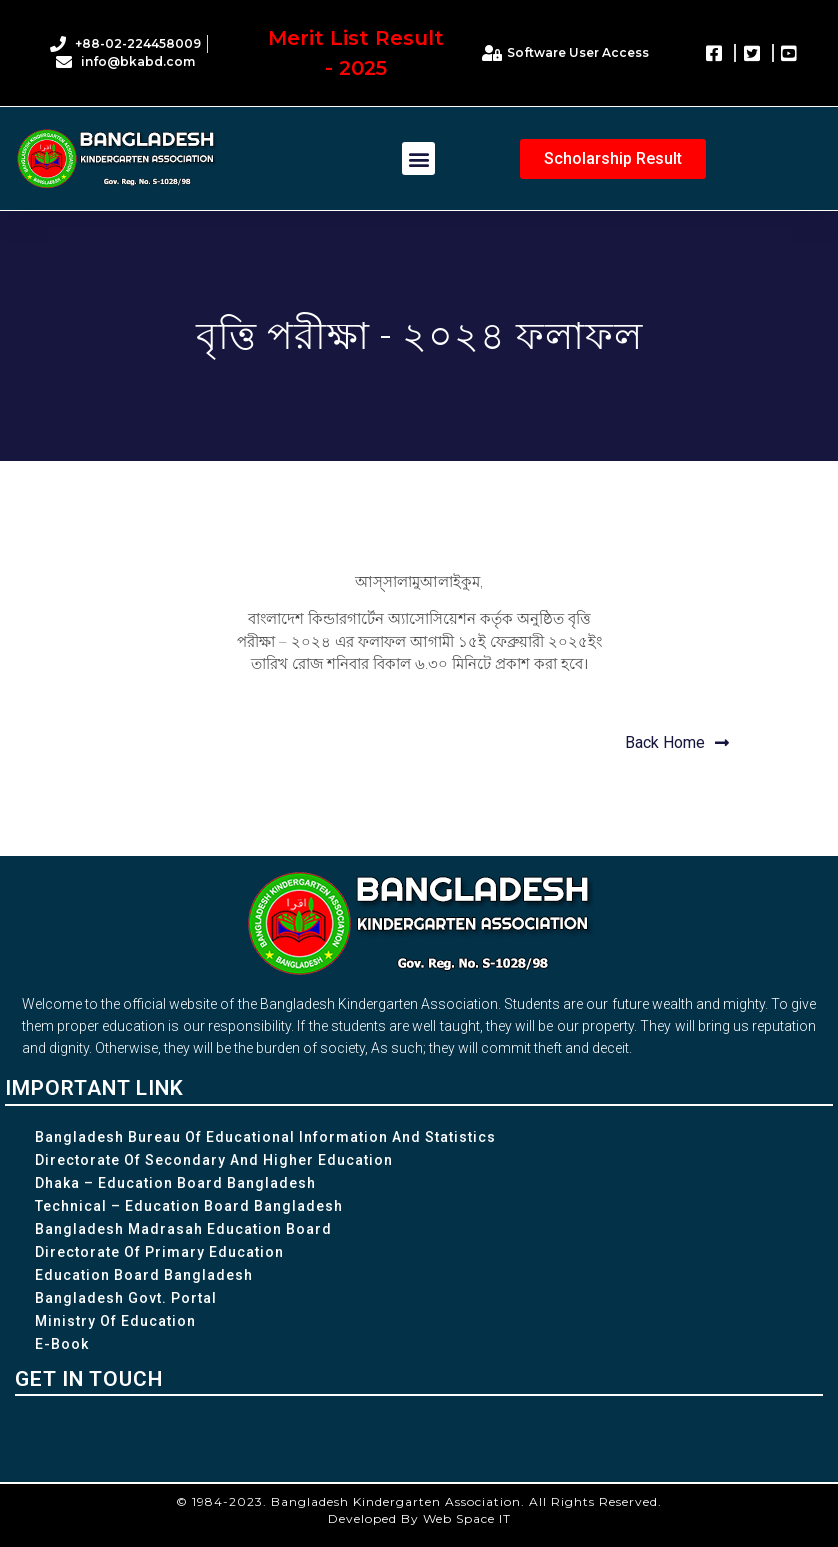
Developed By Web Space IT (419, 1518)
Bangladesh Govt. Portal (126, 1298)
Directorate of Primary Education (159, 1252)
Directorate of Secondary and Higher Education (214, 1160)
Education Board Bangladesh (144, 1275)
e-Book (62, 1344)
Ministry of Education (115, 1321)
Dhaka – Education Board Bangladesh (175, 1183)
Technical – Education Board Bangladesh (189, 1206)
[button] (418, 158)
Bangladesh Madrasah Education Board (183, 1229)
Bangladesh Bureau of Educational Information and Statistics (265, 1137)
